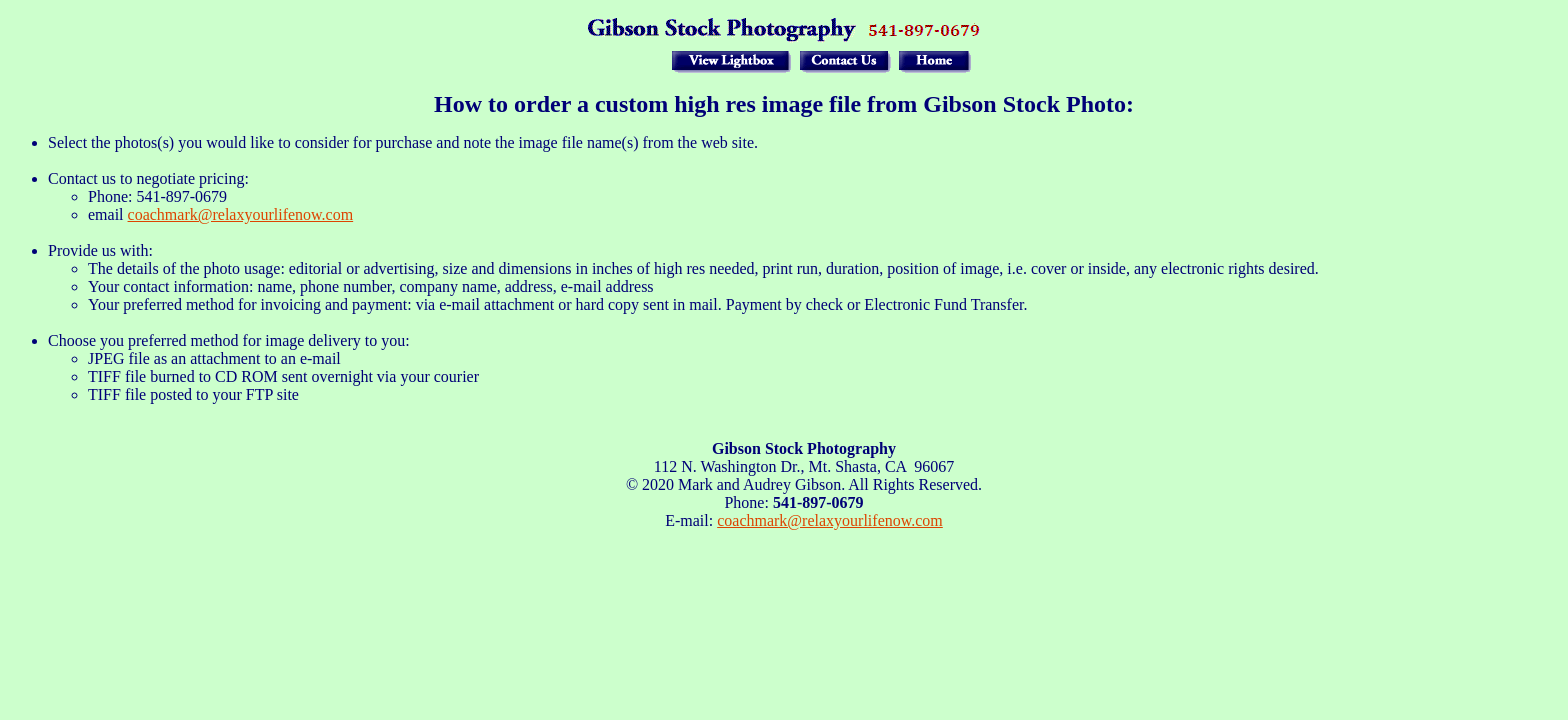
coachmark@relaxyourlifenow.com (241, 214)
